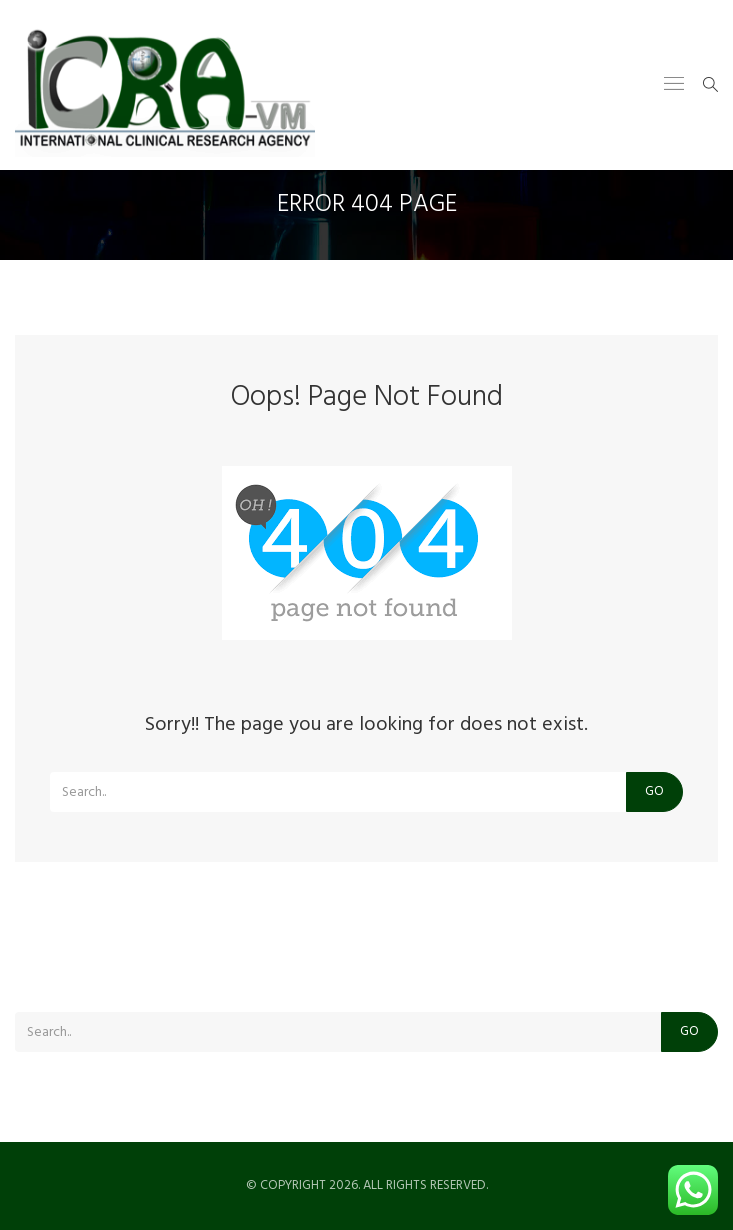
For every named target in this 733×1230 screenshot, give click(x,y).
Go (654, 791)
